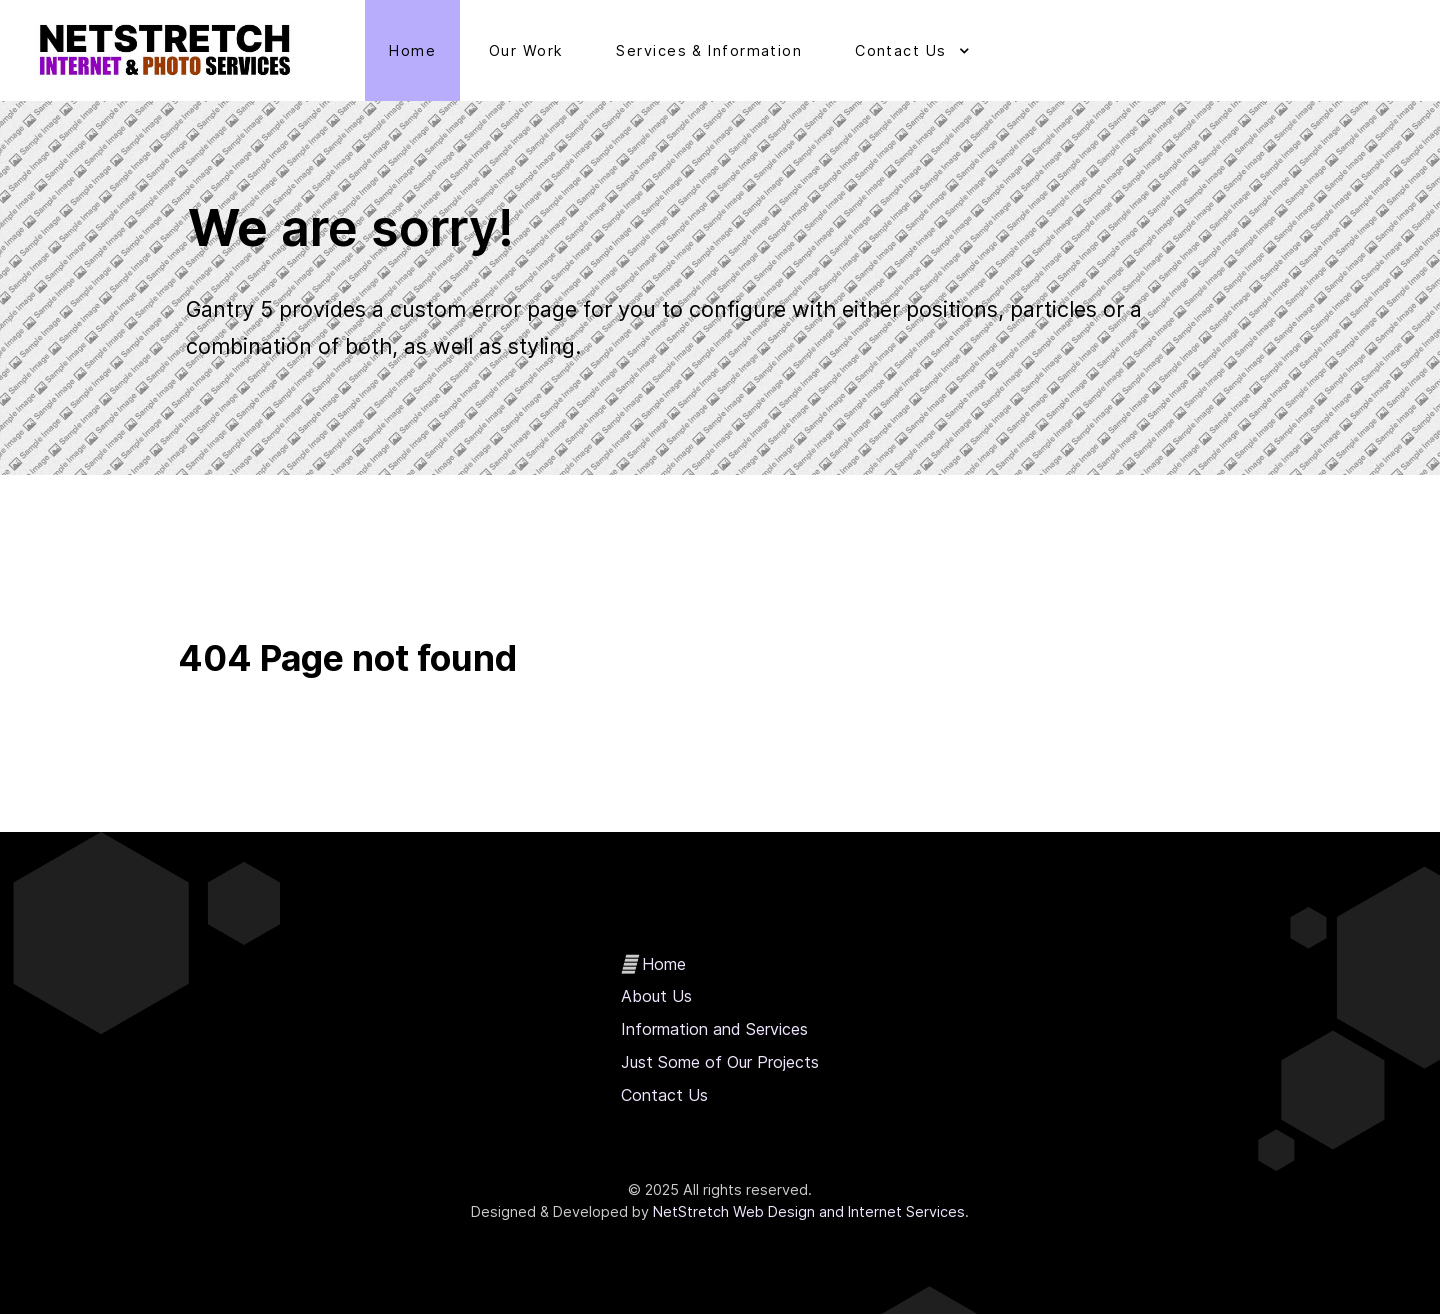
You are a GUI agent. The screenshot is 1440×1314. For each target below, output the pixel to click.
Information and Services (714, 1029)
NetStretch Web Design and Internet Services (809, 1211)
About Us (656, 996)
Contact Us (664, 1095)
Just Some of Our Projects (720, 1062)
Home (664, 964)
